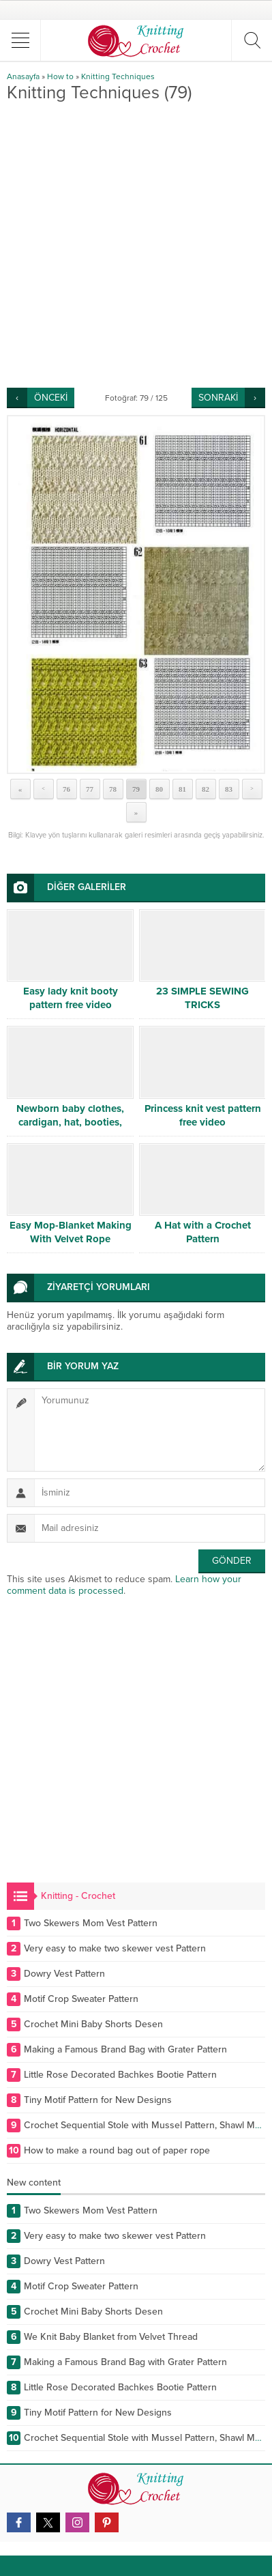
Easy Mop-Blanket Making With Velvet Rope (71, 1232)
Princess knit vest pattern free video (203, 1115)
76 (66, 789)
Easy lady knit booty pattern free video (70, 998)
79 (136, 789)
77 (89, 789)
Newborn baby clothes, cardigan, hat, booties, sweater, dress (70, 1122)
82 (205, 789)
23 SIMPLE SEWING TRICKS (202, 998)
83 (228, 789)
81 (182, 789)
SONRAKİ (218, 397)
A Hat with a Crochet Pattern (203, 1232)
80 (159, 789)
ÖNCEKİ (50, 397)
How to (60, 76)
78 (113, 789)
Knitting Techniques (118, 76)
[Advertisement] (136, 245)
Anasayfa (23, 76)
